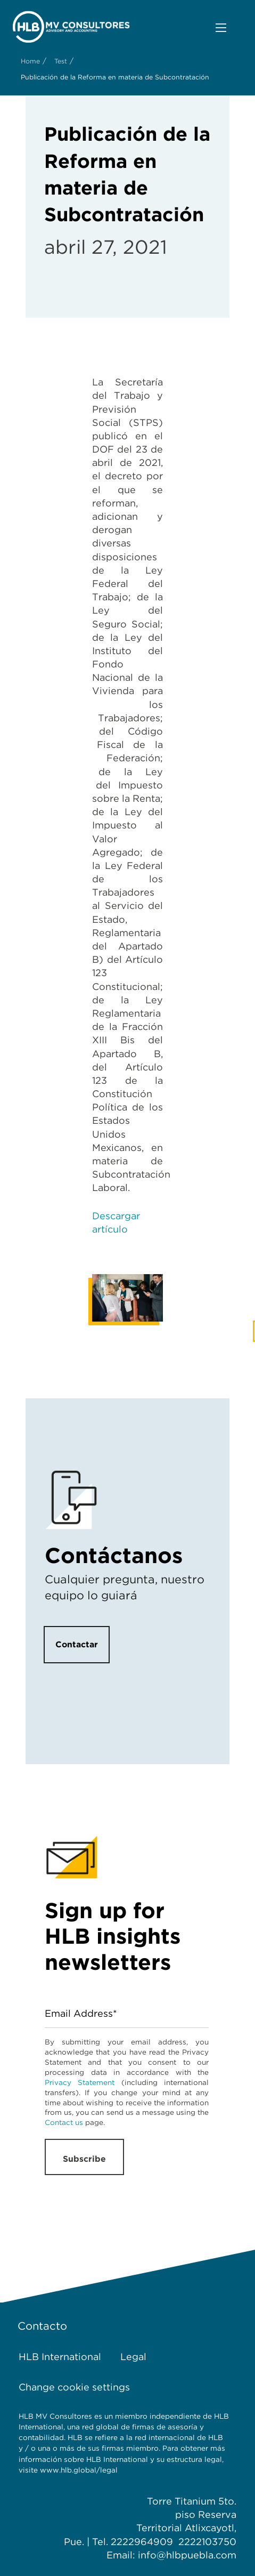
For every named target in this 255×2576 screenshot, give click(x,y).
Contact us (64, 2122)
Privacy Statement (79, 2082)
